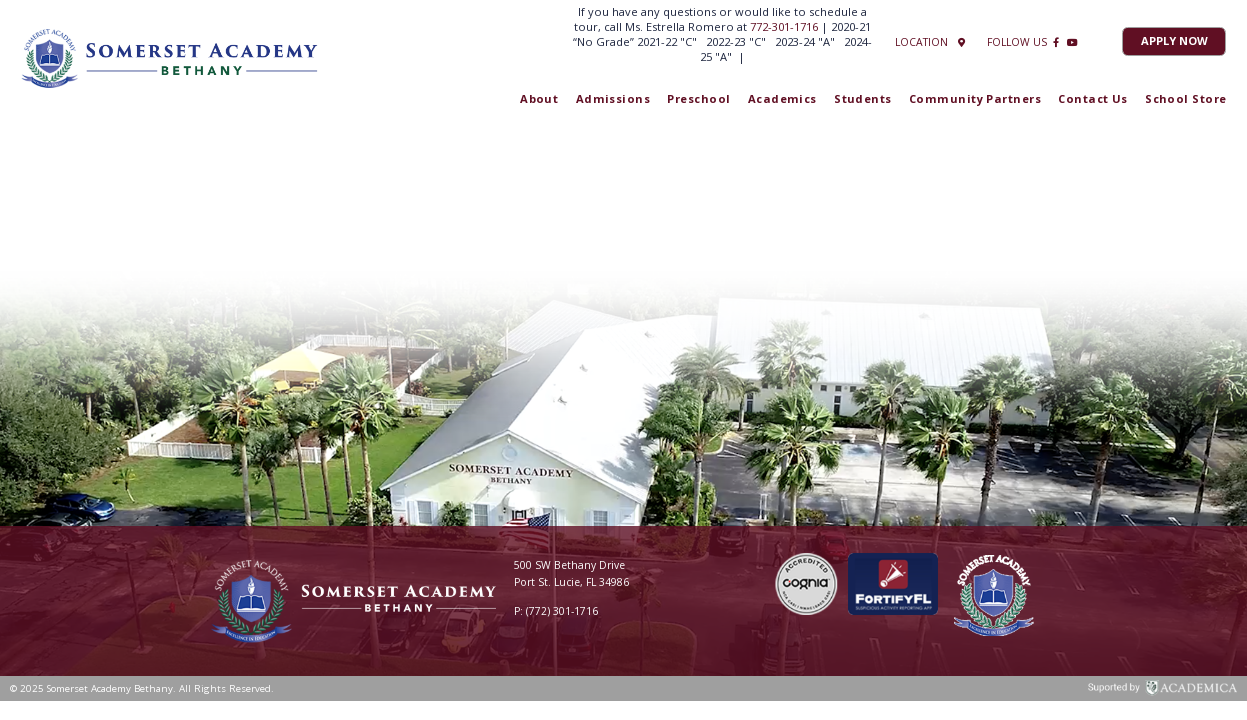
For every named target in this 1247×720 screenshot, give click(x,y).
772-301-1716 (785, 26)
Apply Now (1174, 40)
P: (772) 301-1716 (556, 611)
